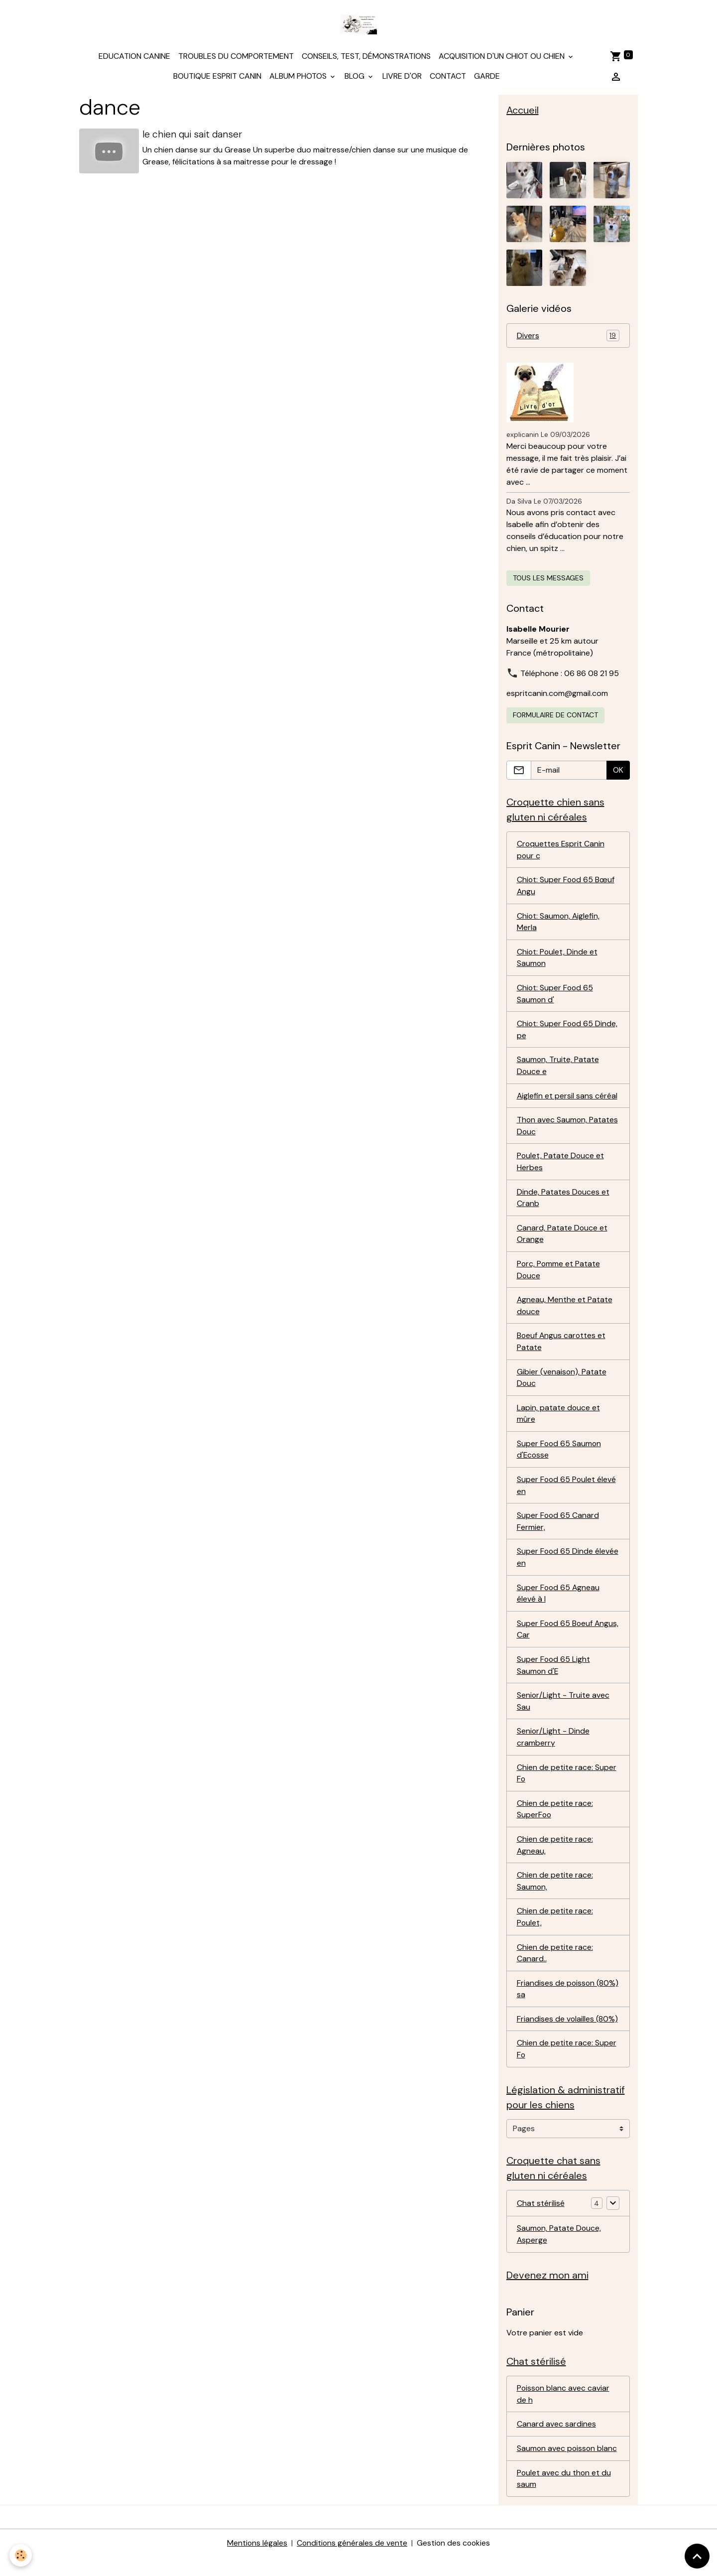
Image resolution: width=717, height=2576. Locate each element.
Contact (448, 77)
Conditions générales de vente (351, 2562)
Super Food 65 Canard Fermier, (558, 1531)
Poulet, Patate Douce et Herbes (561, 1167)
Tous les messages (548, 579)
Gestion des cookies (454, 2562)
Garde (487, 77)
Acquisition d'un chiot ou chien (503, 57)
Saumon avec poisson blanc (567, 2466)
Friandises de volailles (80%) (567, 2034)
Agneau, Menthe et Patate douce (565, 1313)
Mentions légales (256, 2562)
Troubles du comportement (236, 57)
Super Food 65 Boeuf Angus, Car (555, 1640)
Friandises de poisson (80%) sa (568, 2004)
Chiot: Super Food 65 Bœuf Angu (566, 888)
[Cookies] (21, 2555)
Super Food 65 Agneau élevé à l (559, 1604)
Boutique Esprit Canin (217, 77)
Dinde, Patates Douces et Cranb (563, 1204)
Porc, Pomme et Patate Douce (559, 1276)
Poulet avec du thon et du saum (564, 2497)
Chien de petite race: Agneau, (555, 1858)
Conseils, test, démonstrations (366, 57)
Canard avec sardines (556, 2442)
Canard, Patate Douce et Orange (562, 1240)
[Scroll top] (697, 2556)
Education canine (134, 57)
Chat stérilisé (541, 2220)
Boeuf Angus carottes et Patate (562, 1349)
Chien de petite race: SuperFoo (555, 1822)
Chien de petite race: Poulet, (555, 1931)
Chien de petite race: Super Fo (566, 1785)
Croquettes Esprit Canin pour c (561, 852)
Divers (568, 337)
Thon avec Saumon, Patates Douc (568, 1131)
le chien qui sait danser (192, 136)
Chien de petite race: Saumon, (555, 1895)
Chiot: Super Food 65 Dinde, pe (568, 1034)
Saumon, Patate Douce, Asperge (559, 2251)
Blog (355, 77)
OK (618, 772)
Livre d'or (402, 77)
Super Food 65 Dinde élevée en (568, 1567)
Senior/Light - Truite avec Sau (563, 1713)
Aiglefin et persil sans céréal (567, 1100)
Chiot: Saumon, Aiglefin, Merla (559, 925)
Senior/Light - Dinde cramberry (553, 1749)
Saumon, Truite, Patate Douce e (558, 1070)
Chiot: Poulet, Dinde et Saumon (557, 961)
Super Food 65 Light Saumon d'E (554, 1676)
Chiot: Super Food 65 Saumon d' (556, 997)
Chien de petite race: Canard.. (555, 1967)
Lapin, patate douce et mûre (558, 1422)
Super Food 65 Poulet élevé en (567, 1495)
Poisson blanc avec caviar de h (563, 2412)
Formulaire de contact (555, 717)
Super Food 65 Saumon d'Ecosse (559, 1458)
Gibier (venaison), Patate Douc (562, 1385)
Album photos (299, 77)
